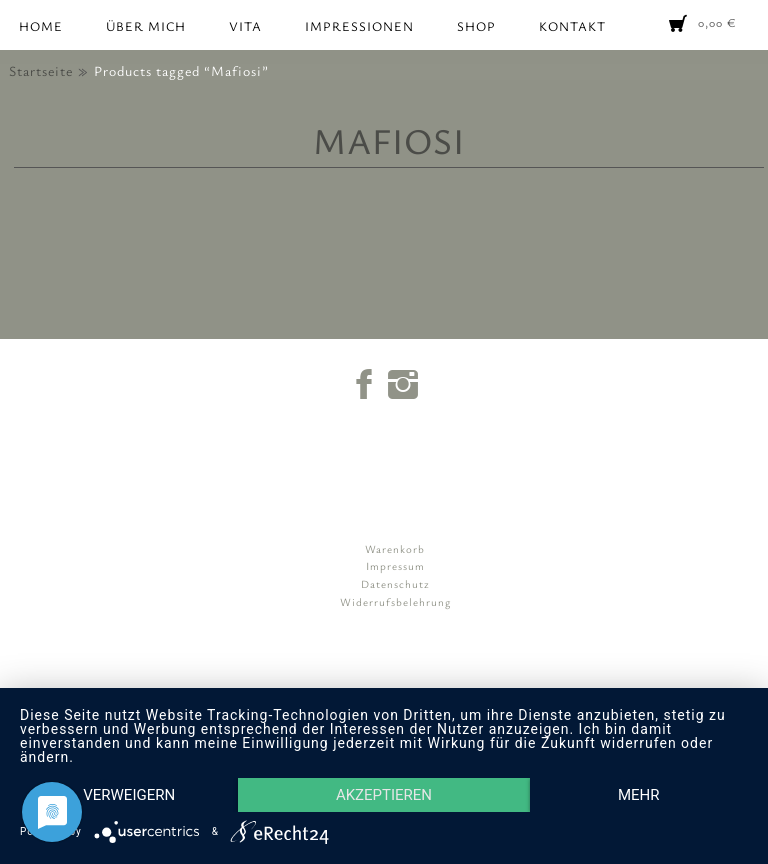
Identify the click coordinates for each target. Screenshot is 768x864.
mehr (639, 795)
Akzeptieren (384, 795)
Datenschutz (395, 583)
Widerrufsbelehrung (395, 601)
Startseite (41, 70)
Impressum (395, 565)
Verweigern (129, 795)
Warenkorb (395, 548)
